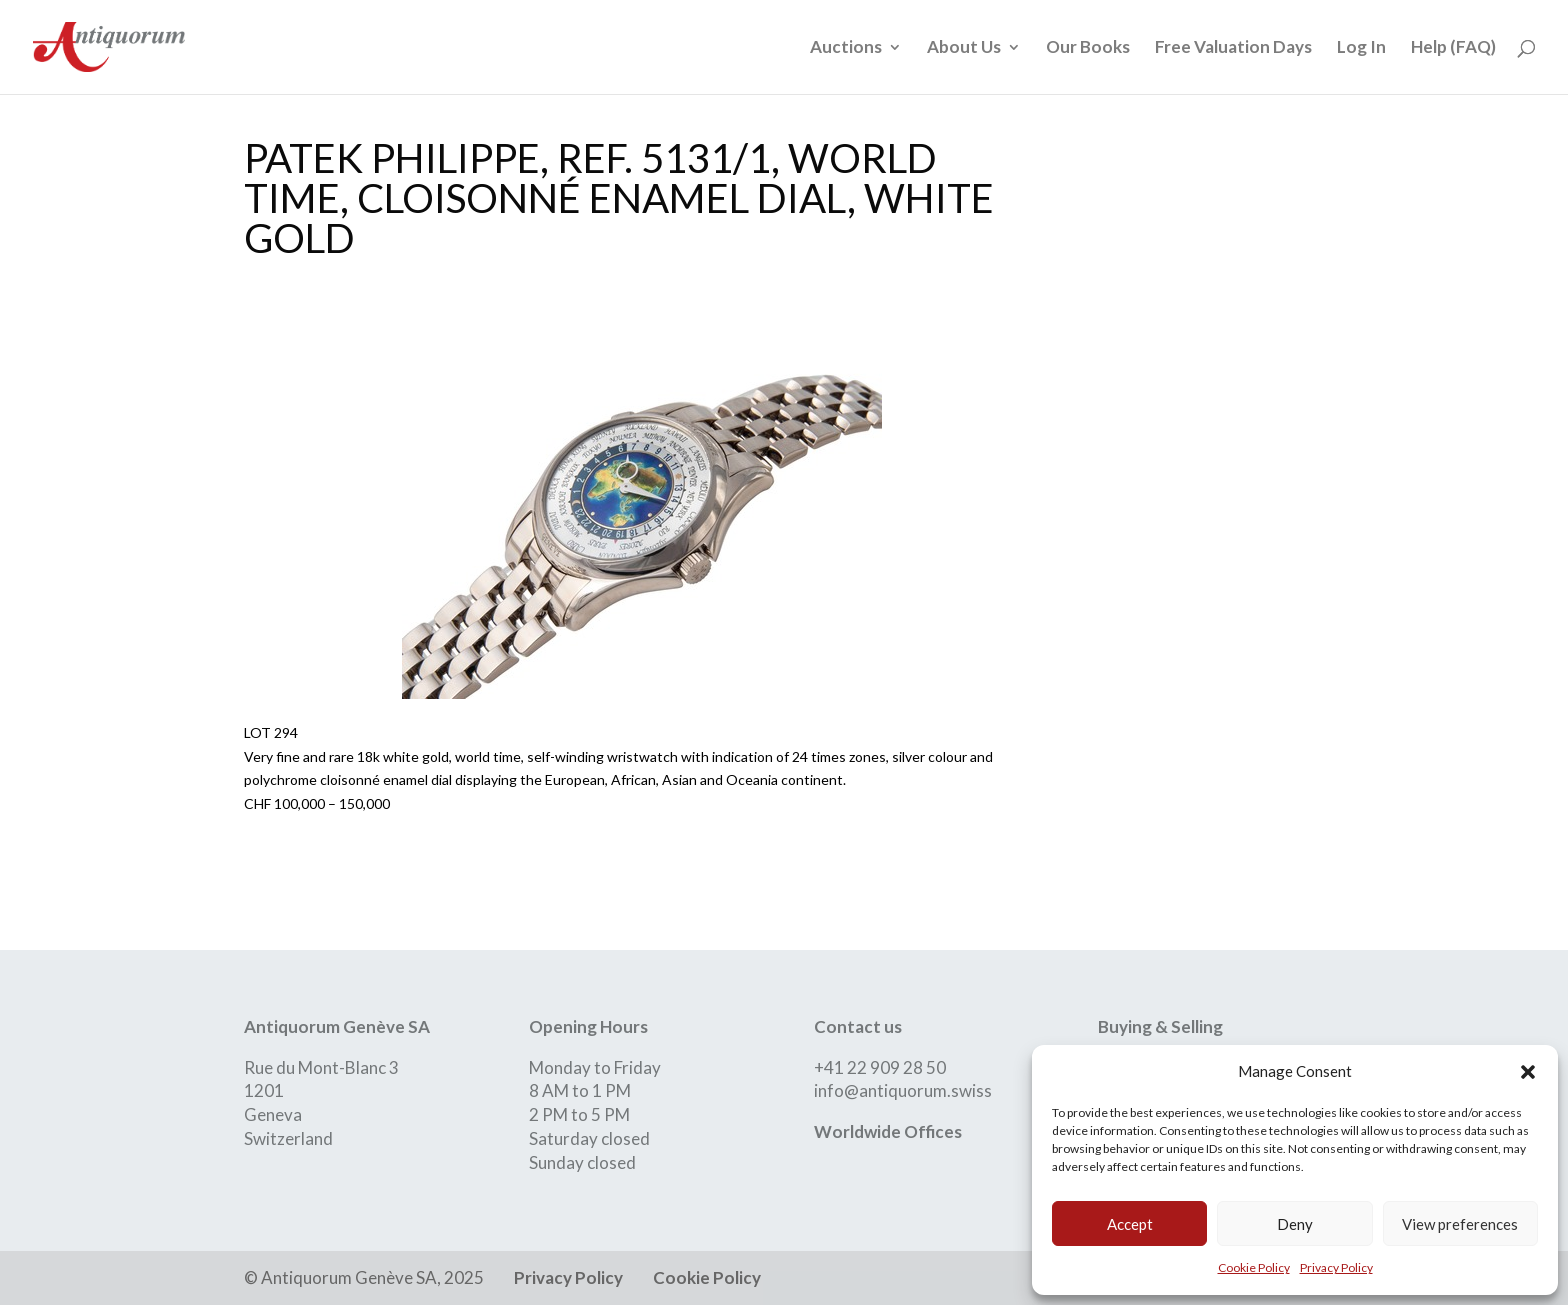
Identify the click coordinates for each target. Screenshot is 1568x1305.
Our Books (1088, 48)
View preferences (1460, 1224)
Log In (1361, 48)
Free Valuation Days (1233, 48)
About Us (964, 48)
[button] (1528, 1072)
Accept (1130, 1224)
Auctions (846, 48)
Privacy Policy (1336, 1267)
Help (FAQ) (1453, 48)
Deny (1295, 1224)
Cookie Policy (1254, 1267)
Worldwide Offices (888, 1131)
